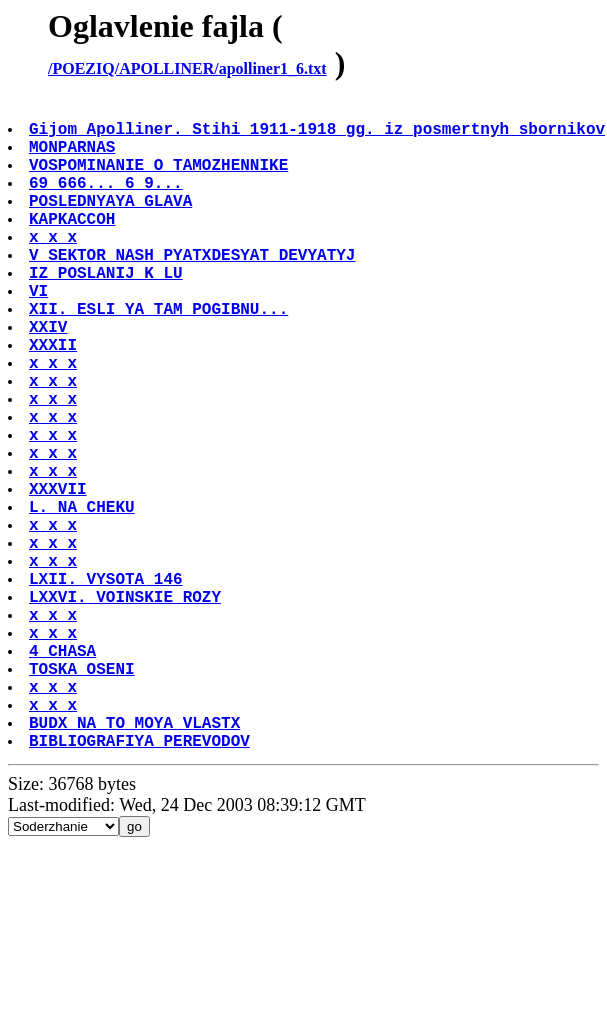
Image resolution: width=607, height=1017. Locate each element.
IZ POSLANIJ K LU (108, 312)
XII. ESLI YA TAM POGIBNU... (160, 356)
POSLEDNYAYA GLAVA (112, 224)
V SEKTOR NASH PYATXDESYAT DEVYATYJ (194, 290)
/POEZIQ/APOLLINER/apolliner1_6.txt (187, 68)
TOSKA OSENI (84, 796)
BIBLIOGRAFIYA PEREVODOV (141, 884)
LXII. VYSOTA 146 (108, 686)
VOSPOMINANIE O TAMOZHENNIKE (160, 180)
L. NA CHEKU (84, 598)
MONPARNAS (74, 158)
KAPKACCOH (74, 246)
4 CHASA (64, 774)
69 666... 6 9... (108, 202)
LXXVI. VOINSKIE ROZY (127, 708)
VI (40, 334)
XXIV (50, 378)
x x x (55, 268)
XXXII (55, 400)
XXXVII (60, 576)
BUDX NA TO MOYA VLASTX (136, 862)
